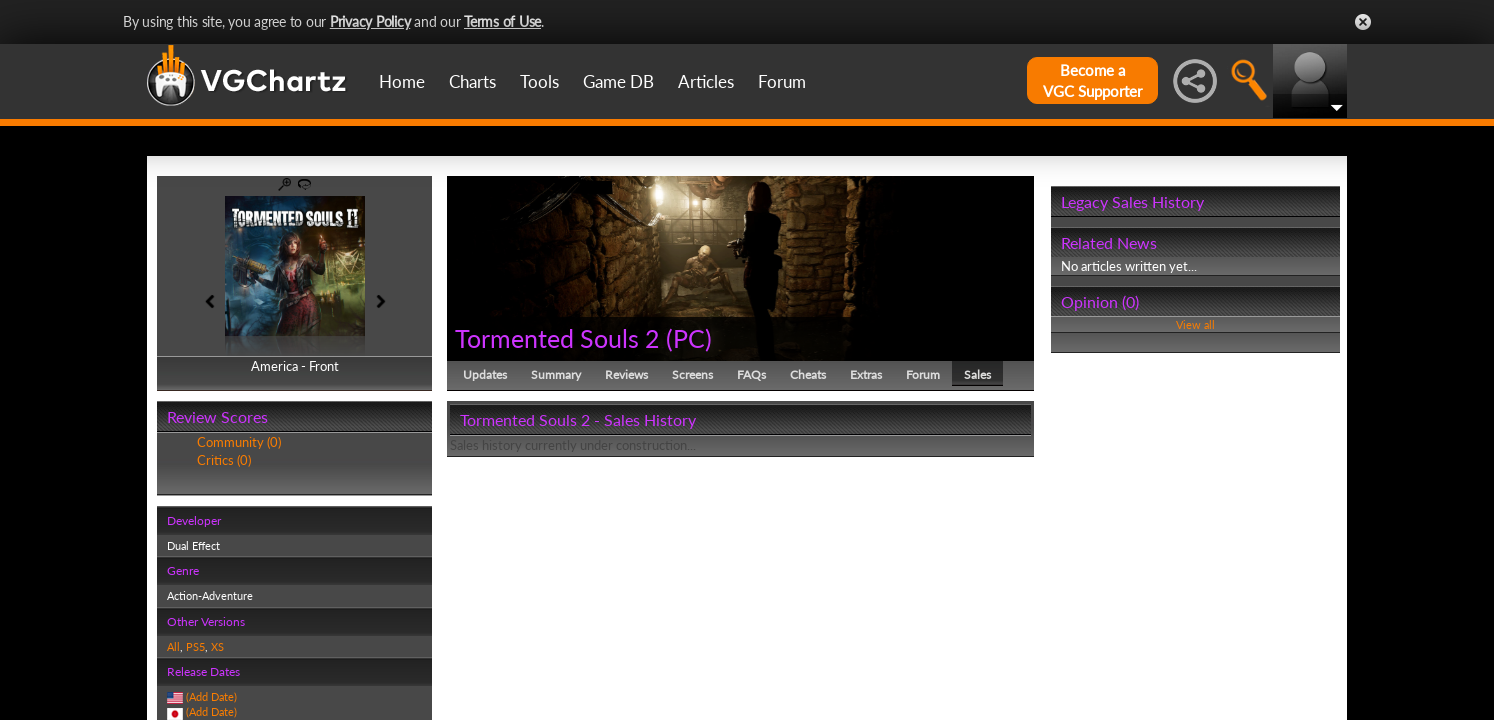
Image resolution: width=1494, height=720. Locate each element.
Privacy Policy (370, 21)
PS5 (195, 646)
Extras (866, 374)
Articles (706, 81)
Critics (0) (224, 460)
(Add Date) (211, 696)
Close (1363, 22)
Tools (539, 81)
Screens (692, 374)
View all (1195, 324)
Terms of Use (502, 21)
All (173, 646)
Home (402, 81)
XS (217, 646)
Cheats (808, 374)
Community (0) (239, 442)
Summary (556, 374)
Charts (472, 81)
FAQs (751, 374)
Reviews (626, 374)
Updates (485, 374)
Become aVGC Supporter (1092, 80)
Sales (977, 374)
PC (689, 338)
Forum (782, 81)
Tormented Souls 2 (557, 338)
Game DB (618, 81)
